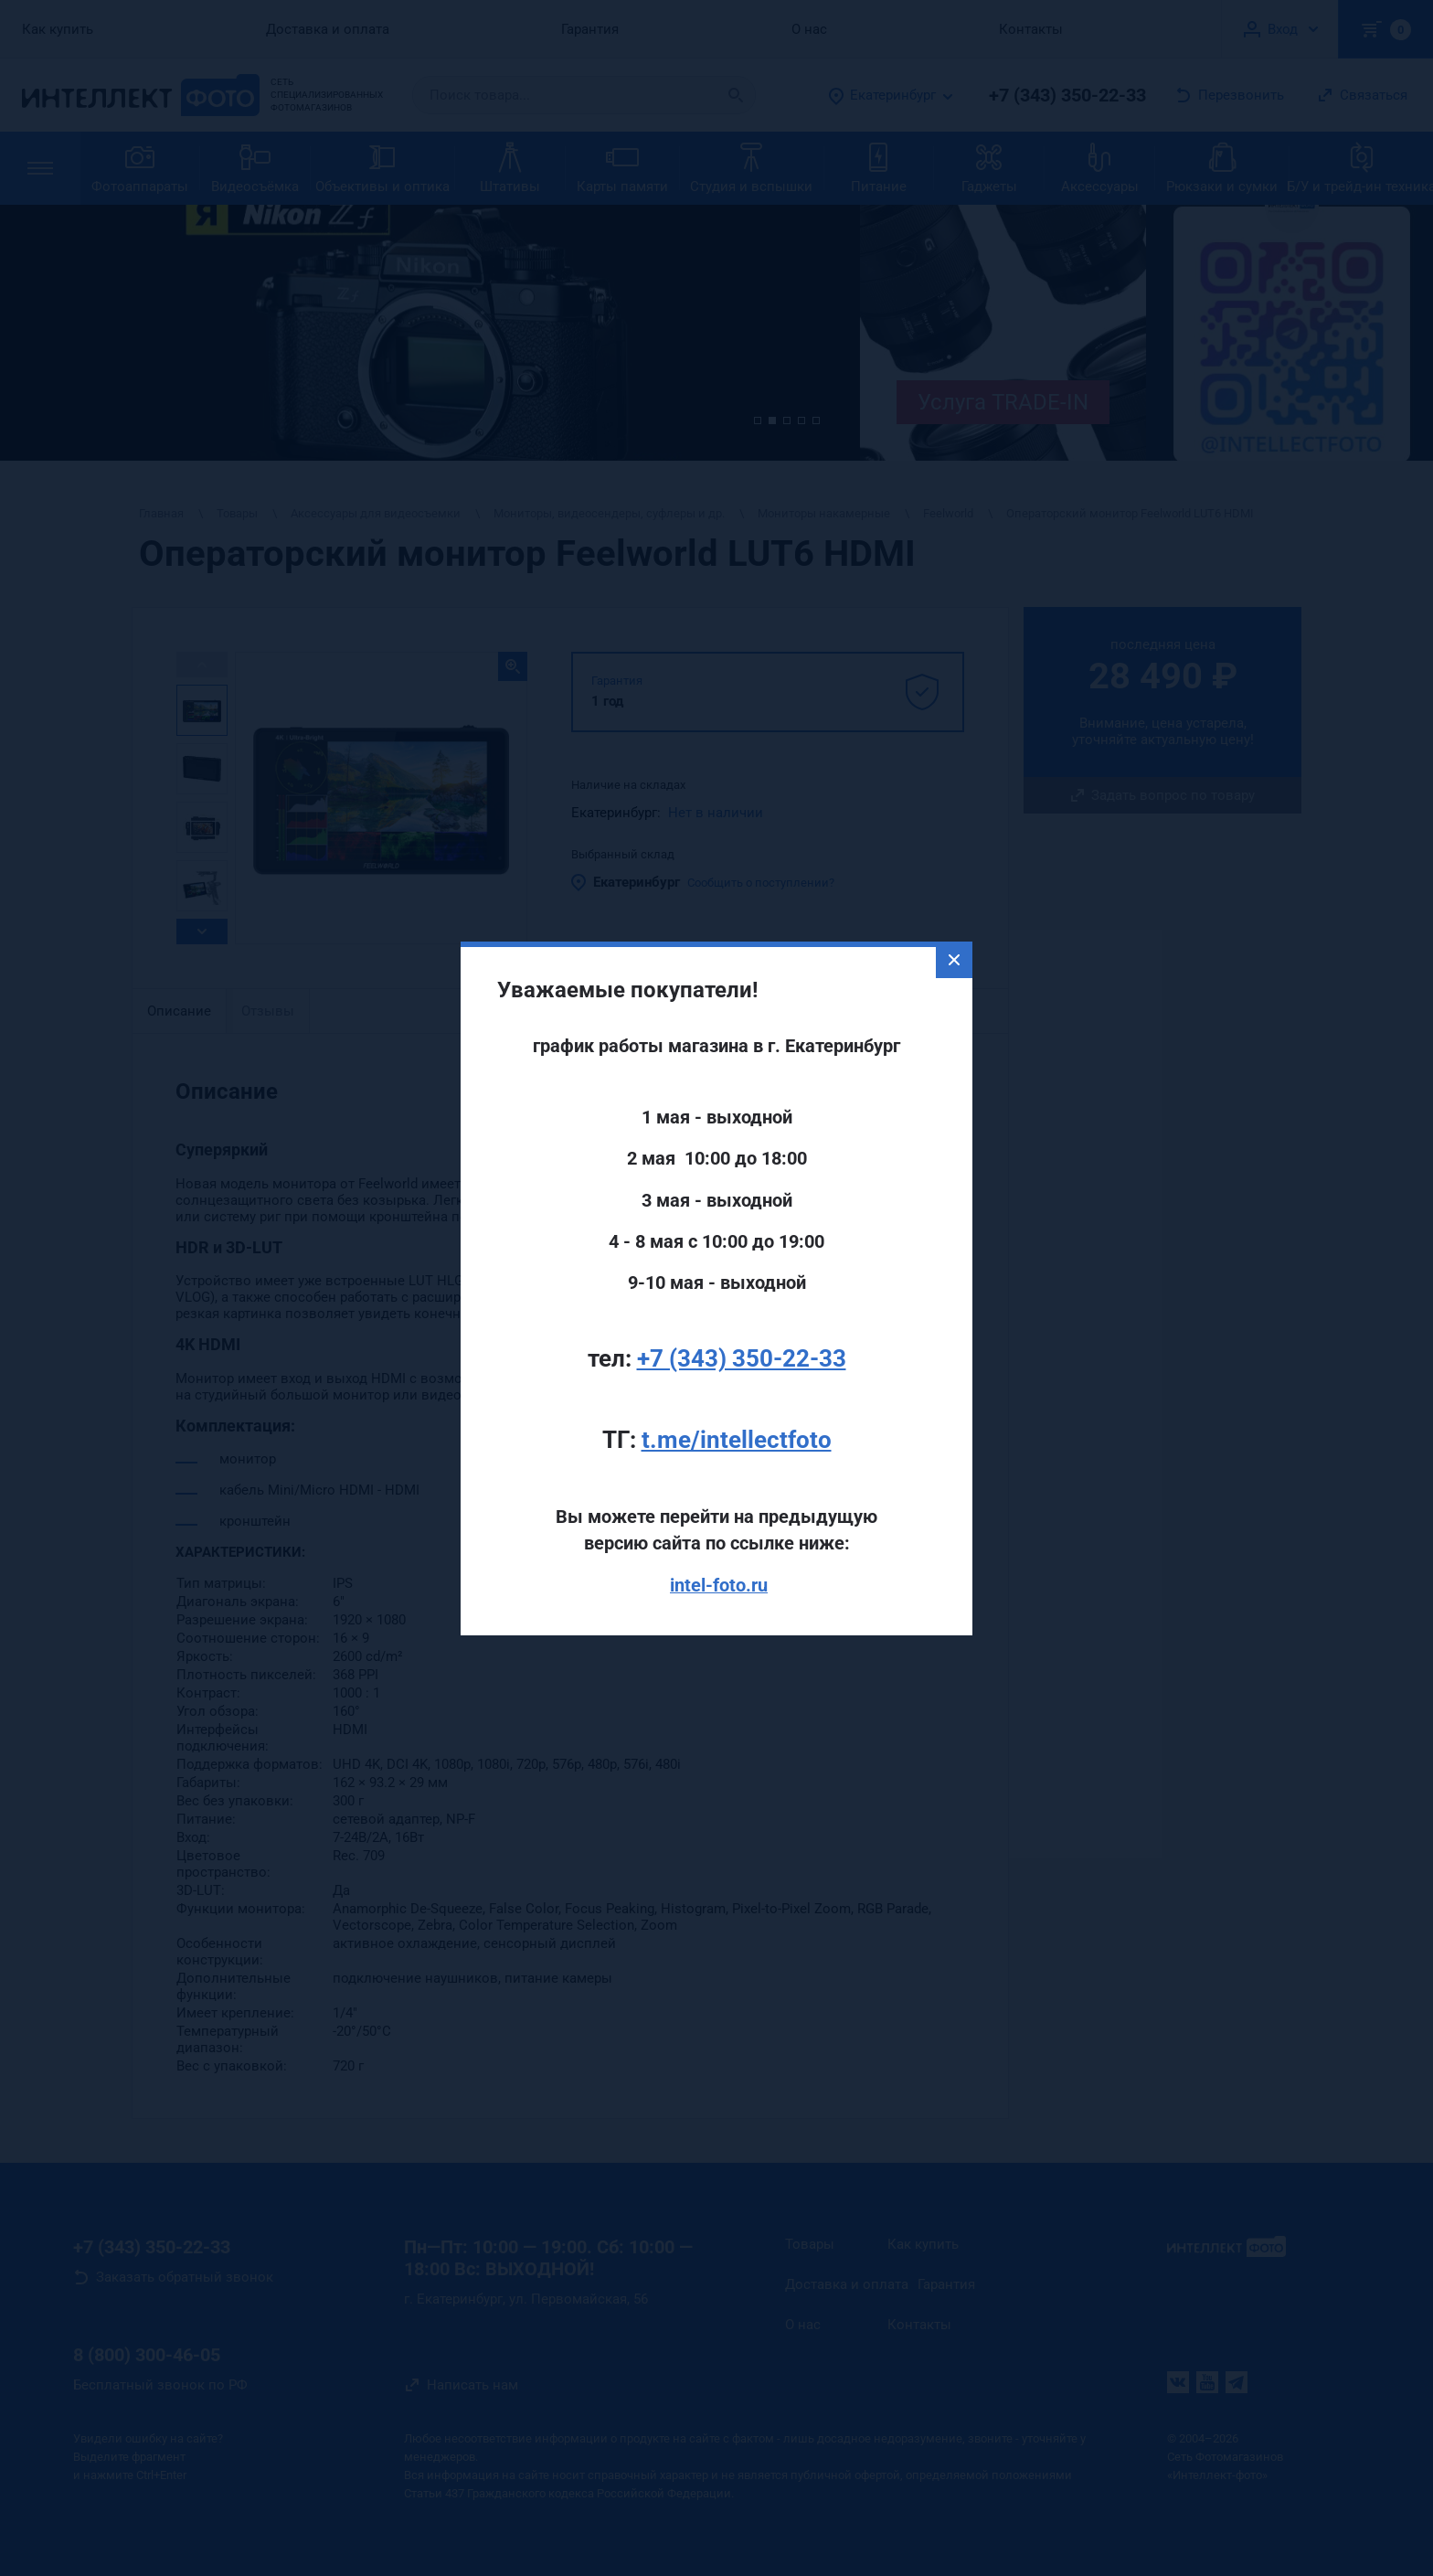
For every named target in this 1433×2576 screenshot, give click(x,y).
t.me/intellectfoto (737, 1384)
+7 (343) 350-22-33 (741, 1302)
